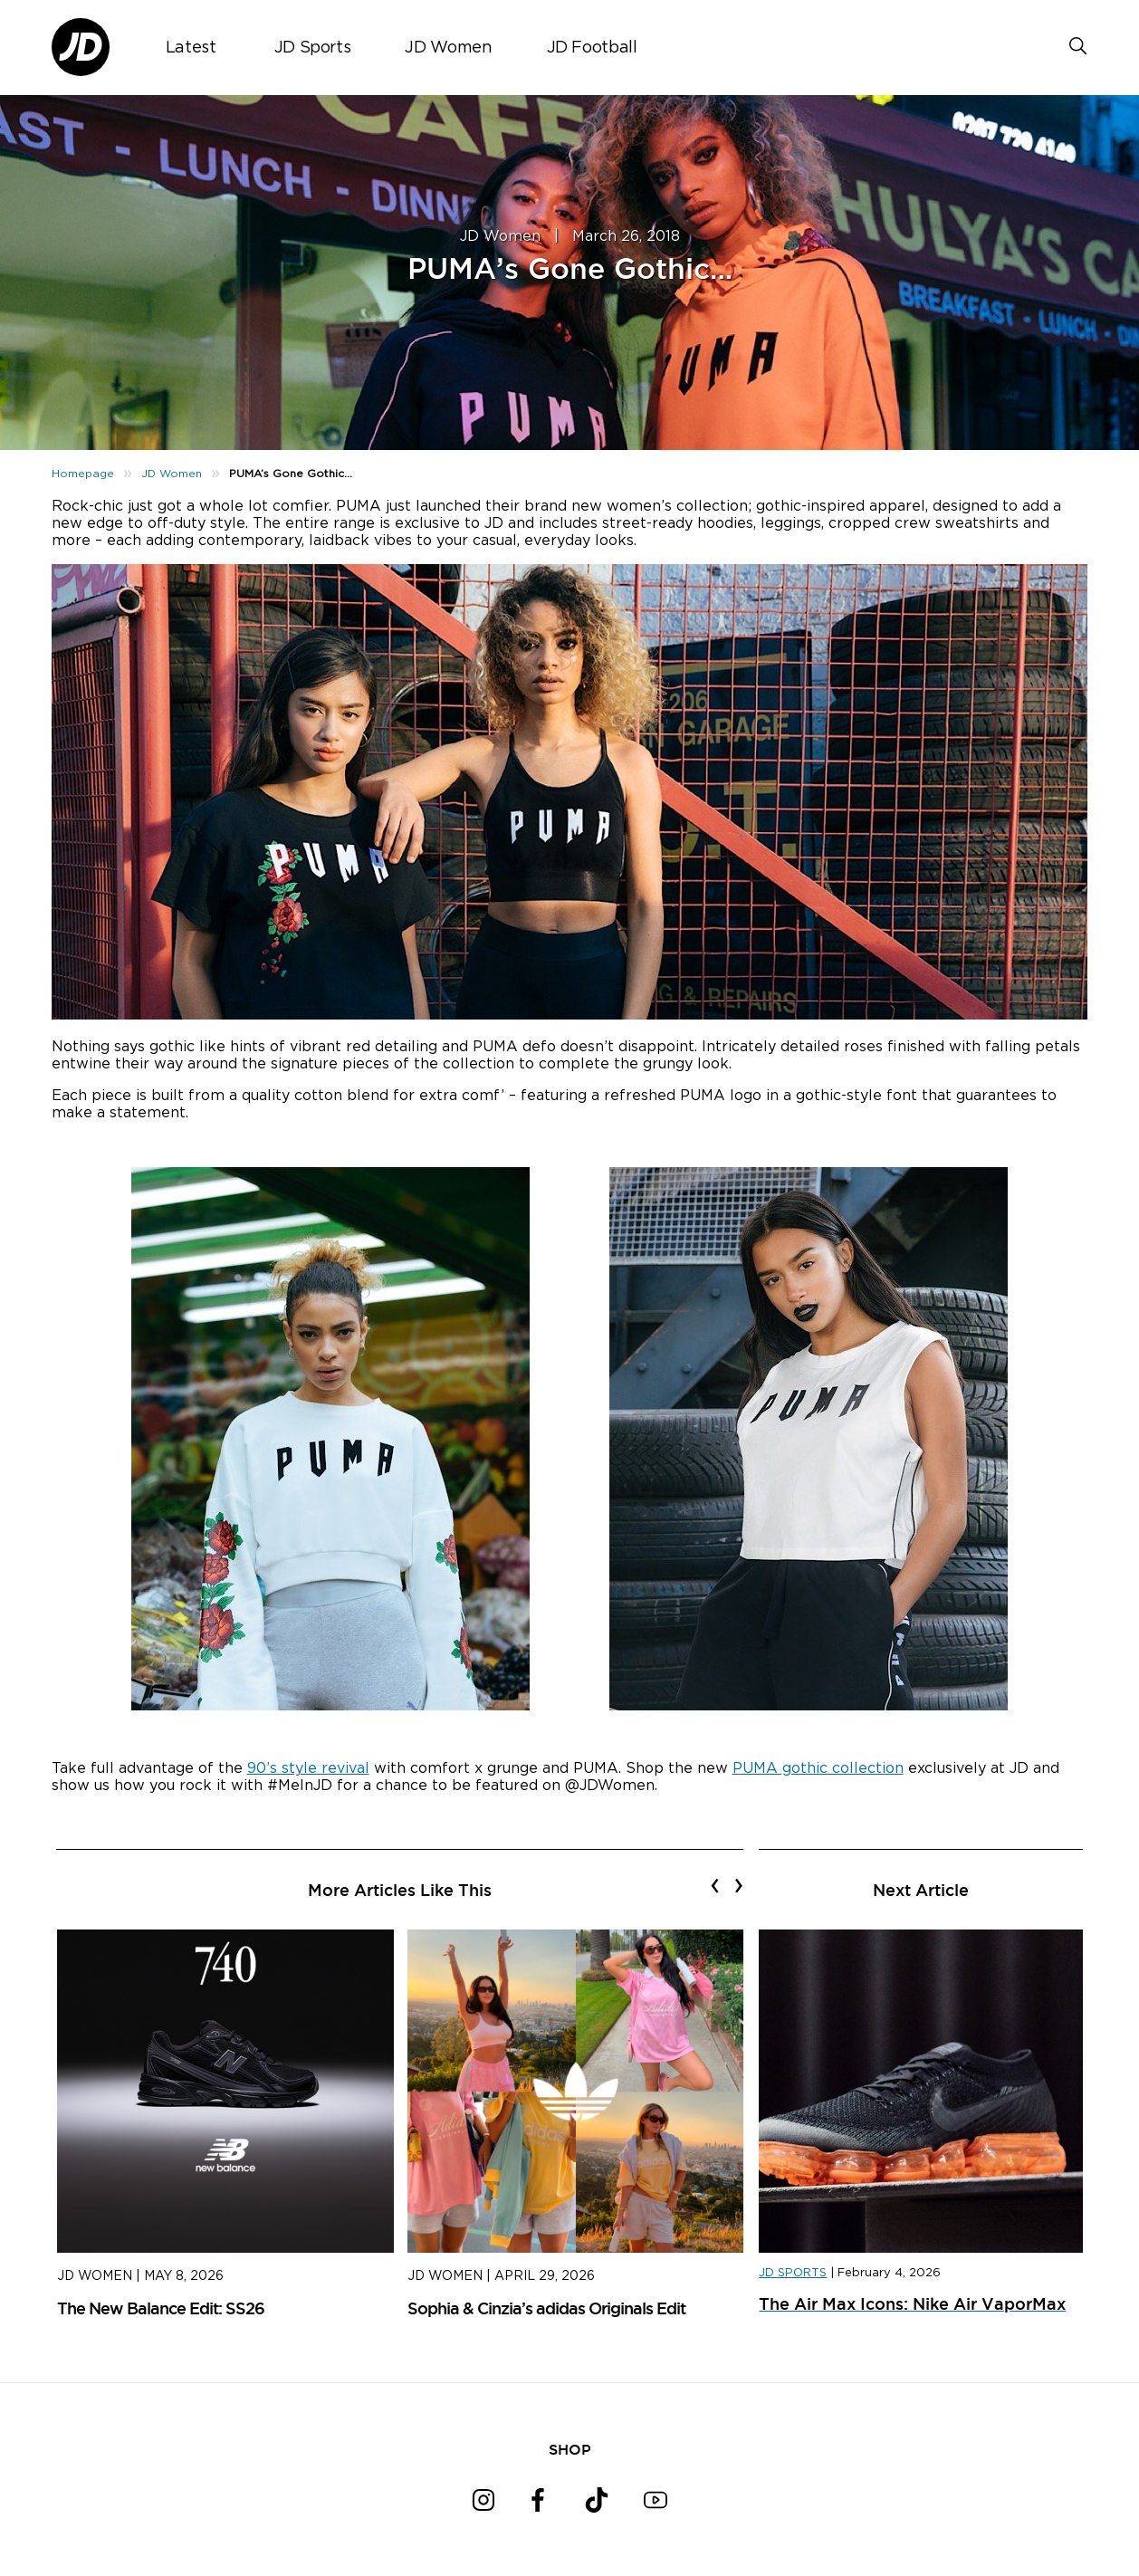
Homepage (83, 473)
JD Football (592, 48)
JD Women (448, 48)
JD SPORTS (793, 2273)
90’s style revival (308, 1768)
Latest (191, 48)
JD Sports (312, 48)
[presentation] (715, 1885)
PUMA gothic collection (818, 1768)
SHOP (570, 2449)
